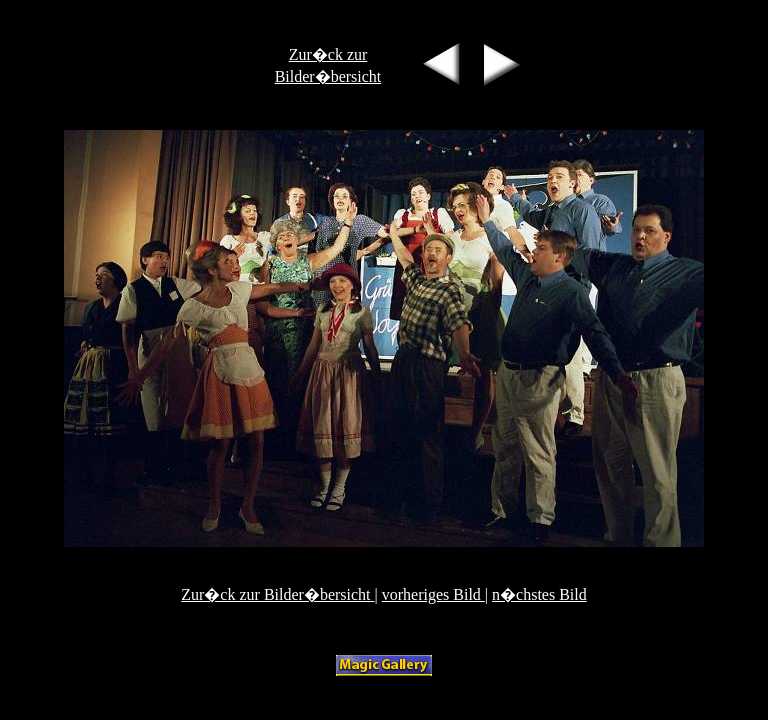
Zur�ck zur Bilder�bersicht (277, 594)
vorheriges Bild (433, 594)
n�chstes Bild (539, 594)
